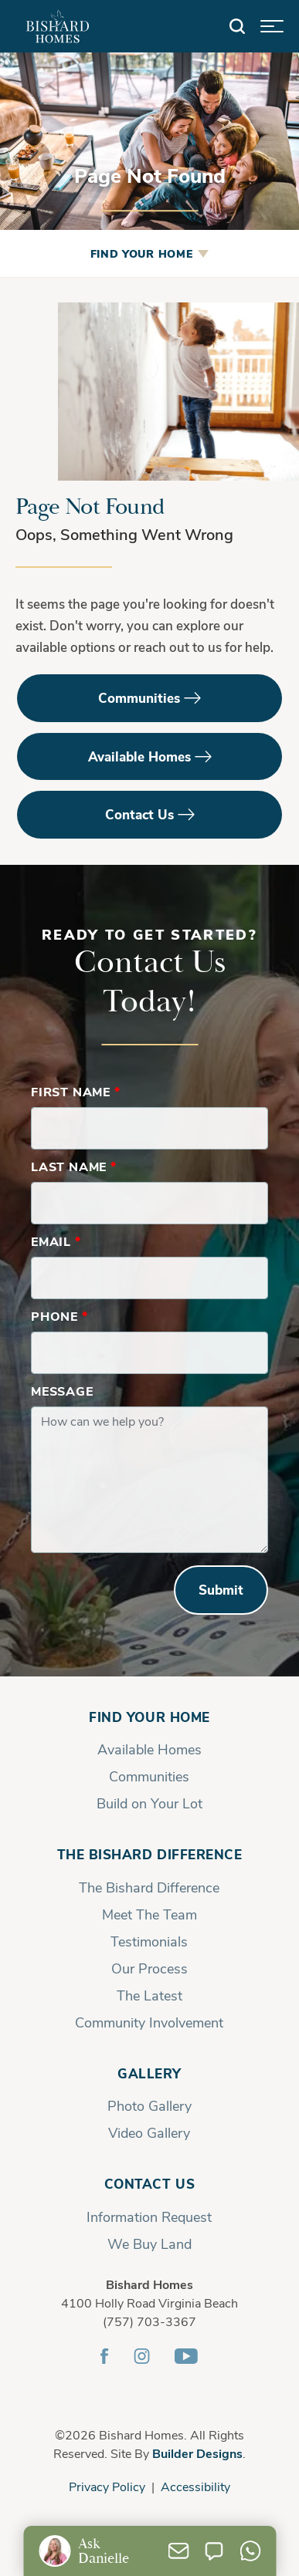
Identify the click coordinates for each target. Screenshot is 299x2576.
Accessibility (195, 2486)
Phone (59, 1316)
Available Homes (139, 756)
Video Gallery (149, 2132)
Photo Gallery (149, 2105)
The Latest (149, 1995)
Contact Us (139, 814)
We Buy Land (149, 2243)
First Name (76, 1091)
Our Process (149, 1968)
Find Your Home (149, 1717)
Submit (221, 1590)
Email (56, 1241)
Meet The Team (149, 1914)
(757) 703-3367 (149, 2321)
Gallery (149, 2073)
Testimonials (149, 1941)
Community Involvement (149, 2022)
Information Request (149, 2216)
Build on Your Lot (149, 1803)
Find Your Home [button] (141, 253)
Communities (139, 698)
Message (62, 1391)
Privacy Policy (107, 2486)
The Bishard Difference (149, 1854)
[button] (237, 27)
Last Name (74, 1166)
